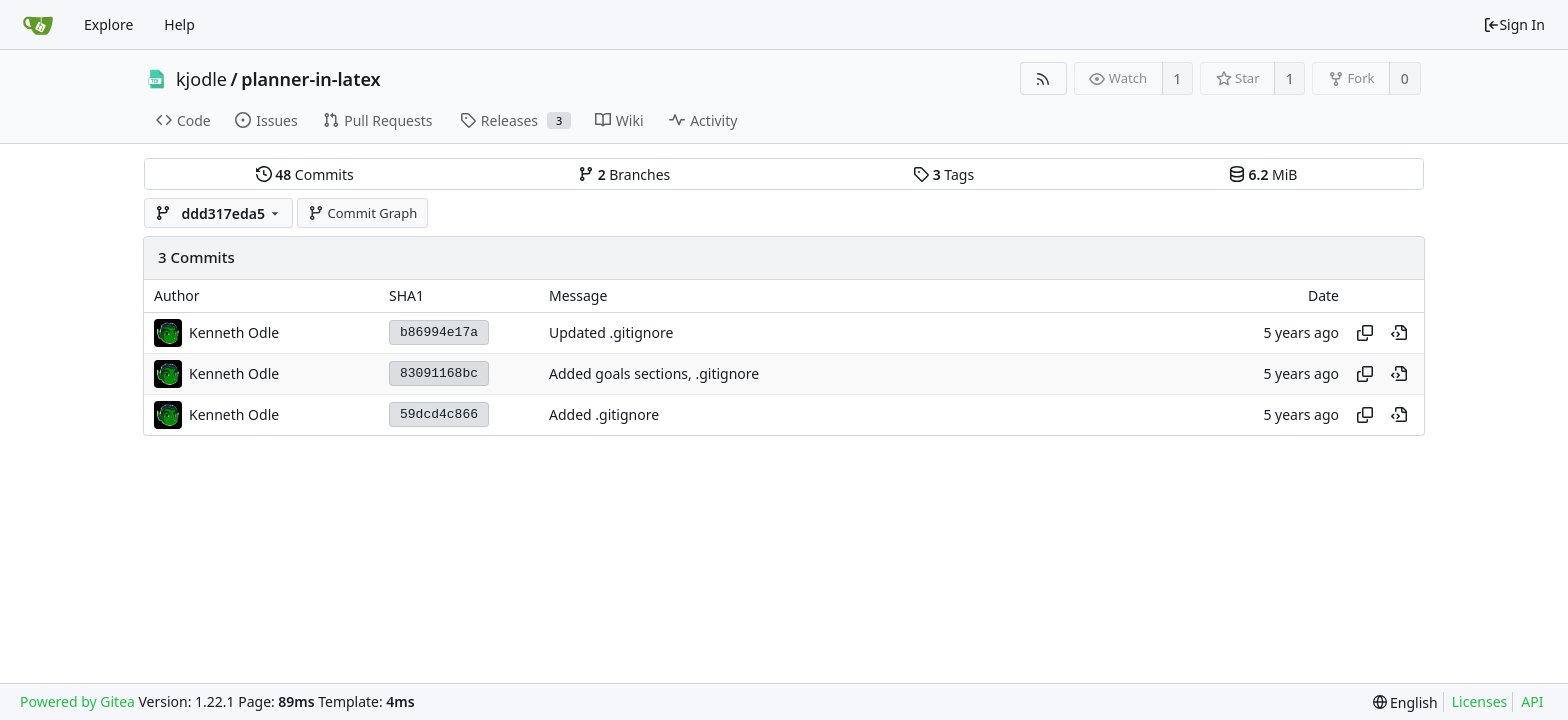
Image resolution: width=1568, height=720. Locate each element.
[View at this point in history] (1399, 333)
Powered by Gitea (77, 701)
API (1532, 701)
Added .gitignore (604, 414)
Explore (108, 24)
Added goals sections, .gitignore (654, 373)
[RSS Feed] (1043, 78)
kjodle (201, 79)
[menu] (1405, 702)
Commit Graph (362, 213)
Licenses (1480, 701)
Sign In (1514, 24)
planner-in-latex (310, 79)
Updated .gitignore (611, 332)
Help (179, 24)
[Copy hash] (1365, 333)
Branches (624, 174)
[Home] (38, 25)
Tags (943, 174)
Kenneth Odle (234, 332)
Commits (305, 174)
